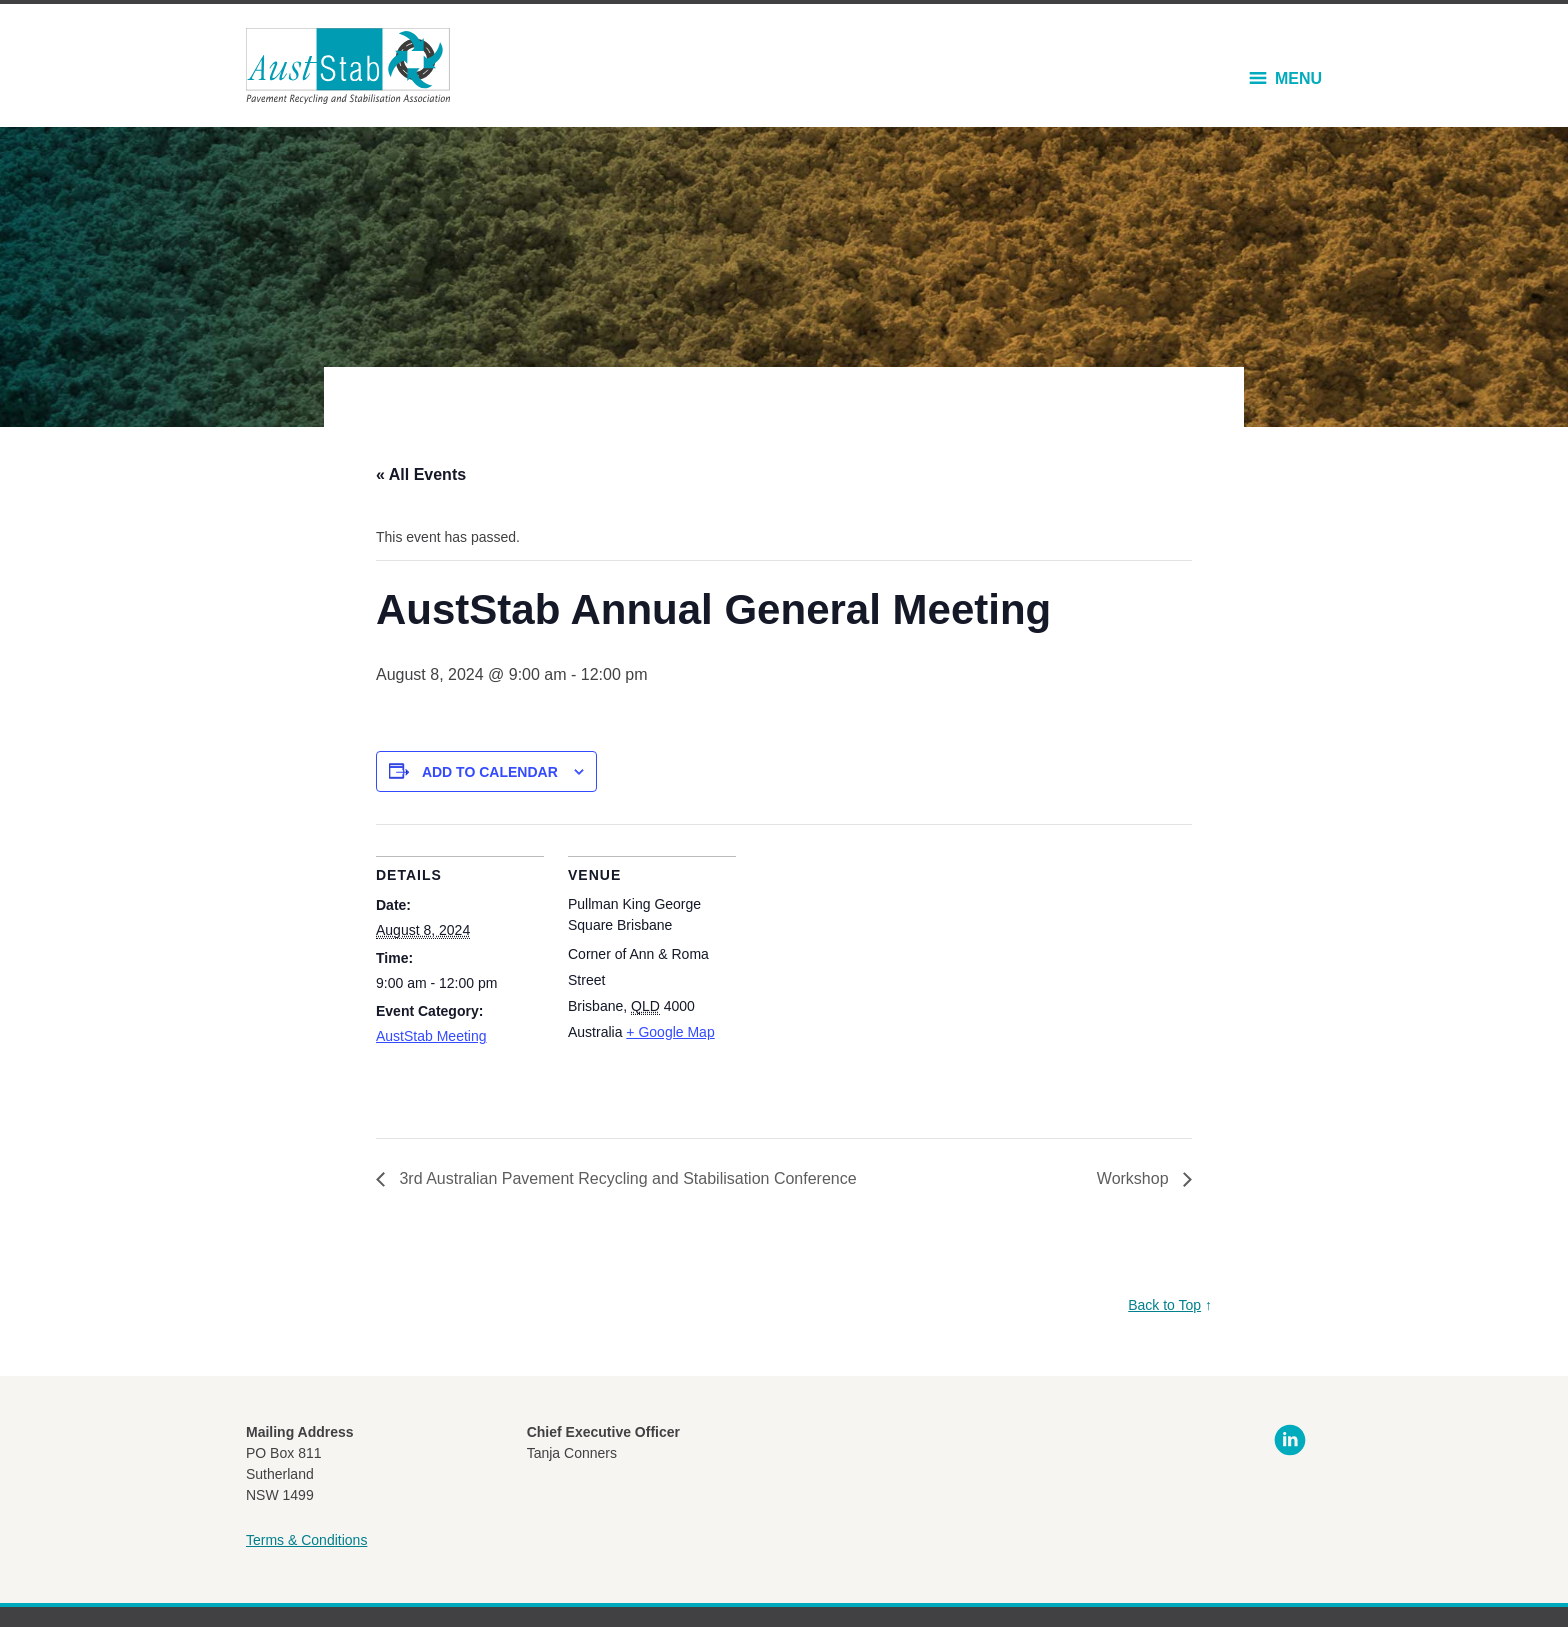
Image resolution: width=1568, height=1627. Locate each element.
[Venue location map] (865, 962)
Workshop (1135, 1178)
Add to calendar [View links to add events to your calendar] (490, 772)
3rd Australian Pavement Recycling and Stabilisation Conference (626, 1178)
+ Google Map (670, 1032)
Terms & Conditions (306, 1540)
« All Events (421, 474)
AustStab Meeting (431, 1036)
